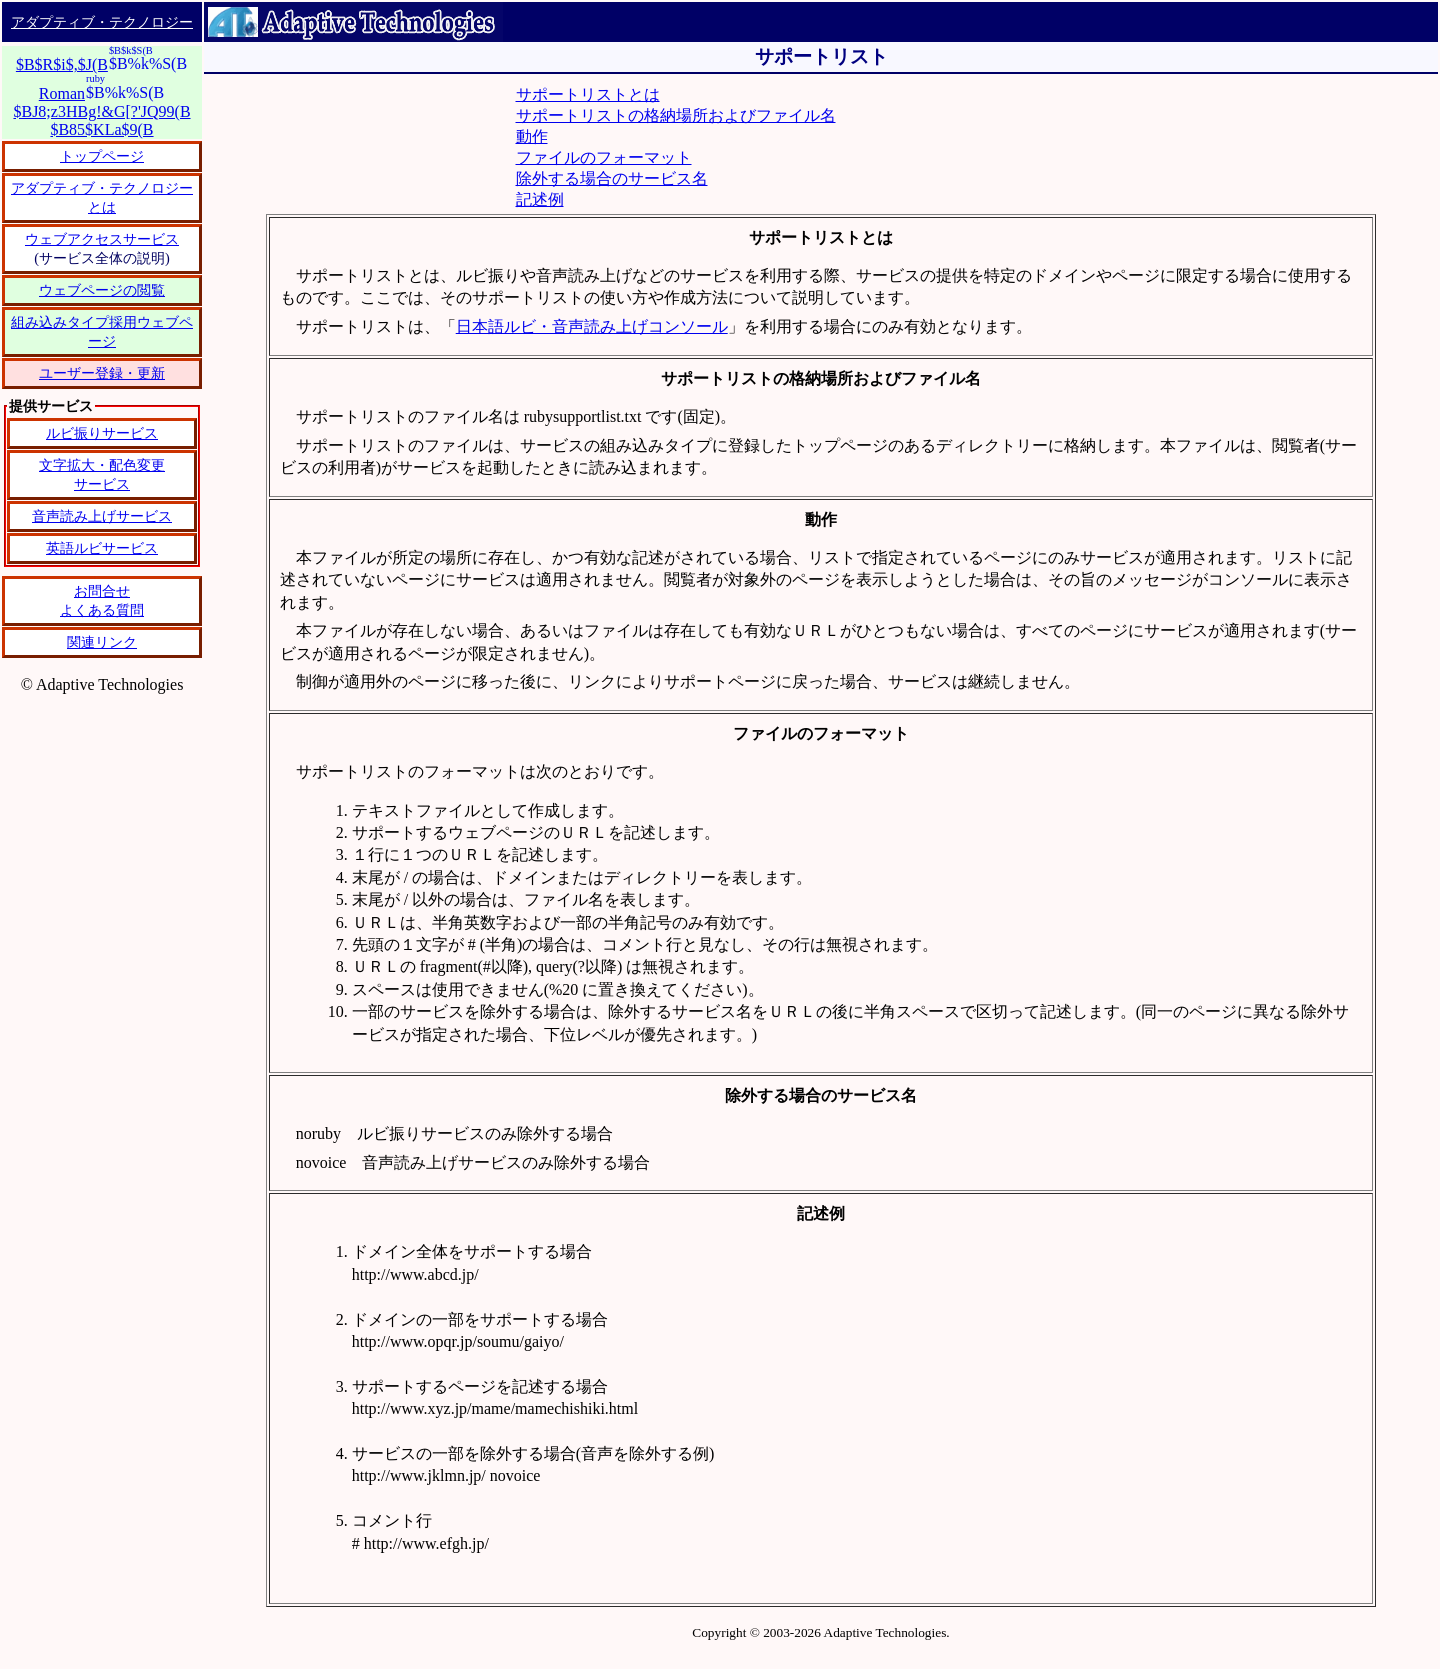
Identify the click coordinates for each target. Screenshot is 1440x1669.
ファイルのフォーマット (604, 157)
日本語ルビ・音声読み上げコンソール (592, 326)
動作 (532, 136)
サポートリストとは (588, 94)
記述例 (540, 199)
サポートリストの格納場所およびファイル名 (676, 115)
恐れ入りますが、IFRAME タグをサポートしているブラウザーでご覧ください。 (102, 552)
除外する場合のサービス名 (612, 178)
